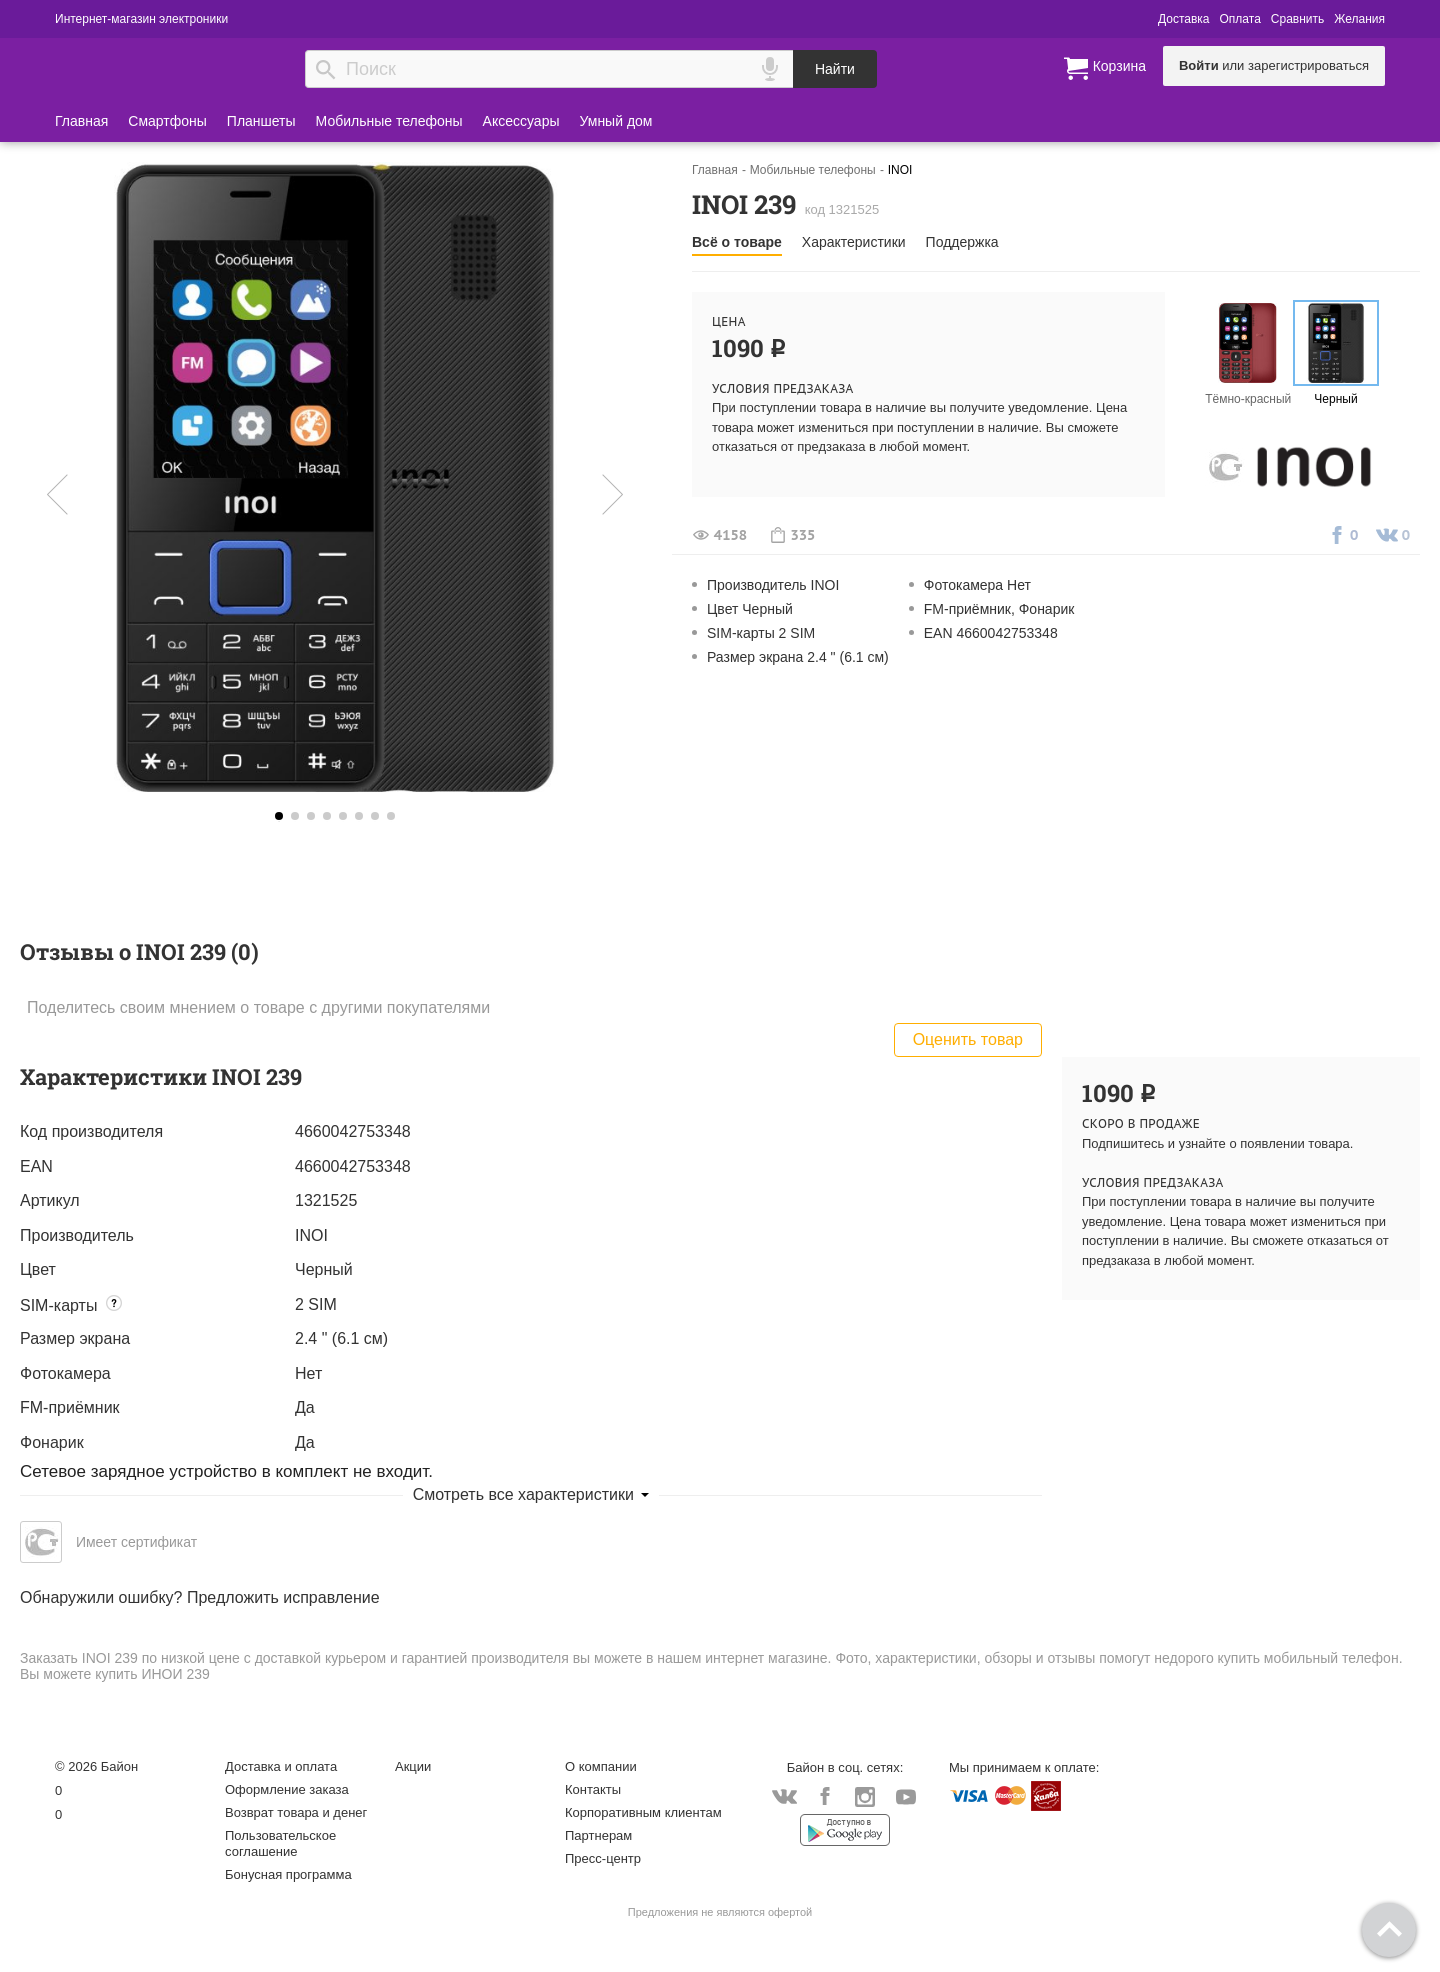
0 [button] (279, 816)
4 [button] (343, 816)
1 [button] (295, 816)
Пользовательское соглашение (280, 1843)
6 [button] (375, 816)
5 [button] (359, 816)
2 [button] (311, 816)
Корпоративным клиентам (643, 1812)
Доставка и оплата (281, 1766)
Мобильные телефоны (389, 121)
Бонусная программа (288, 1874)
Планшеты (261, 121)
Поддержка (962, 242)
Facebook (824, 1798)
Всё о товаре (737, 242)
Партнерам (598, 1835)
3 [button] (327, 816)
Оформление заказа (287, 1789)
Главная (81, 121)
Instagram (865, 1798)
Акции (413, 1766)
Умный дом (616, 121)
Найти (835, 69)
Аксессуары (521, 121)
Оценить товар (968, 1039)
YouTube (905, 1798)
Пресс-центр (603, 1858)
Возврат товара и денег (296, 1812)
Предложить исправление (283, 1597)
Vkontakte (784, 1796)
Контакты (593, 1789)
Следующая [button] (586, 494)
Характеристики (854, 242)
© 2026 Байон (96, 1766)
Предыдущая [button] (84, 494)
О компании (601, 1766)
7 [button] (391, 816)
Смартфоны (167, 121)
